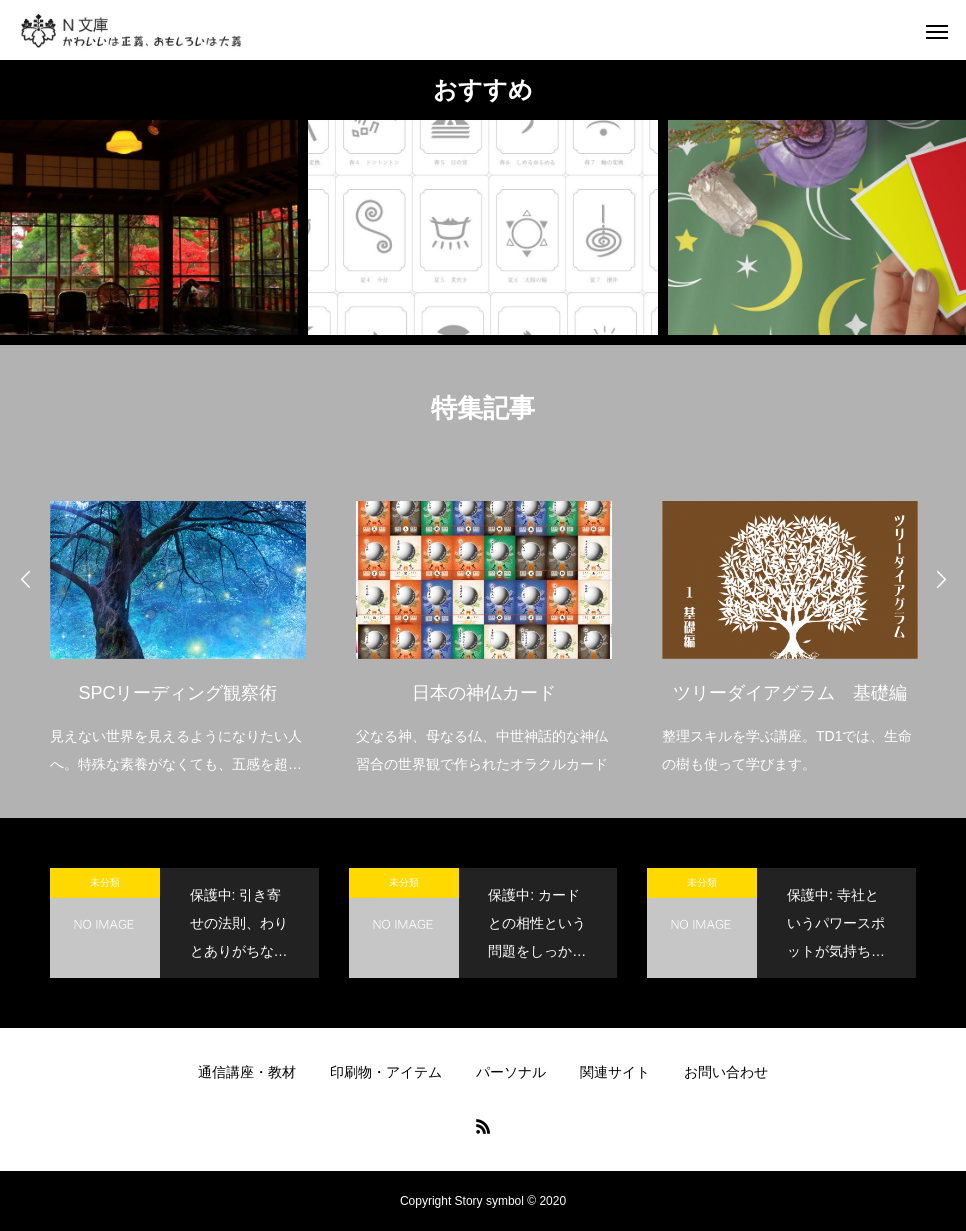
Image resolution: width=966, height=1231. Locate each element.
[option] (178, 624)
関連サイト (615, 1072)
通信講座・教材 (247, 1072)
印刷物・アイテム (386, 1072)
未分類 (105, 882)
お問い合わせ (726, 1072)
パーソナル (511, 1072)
